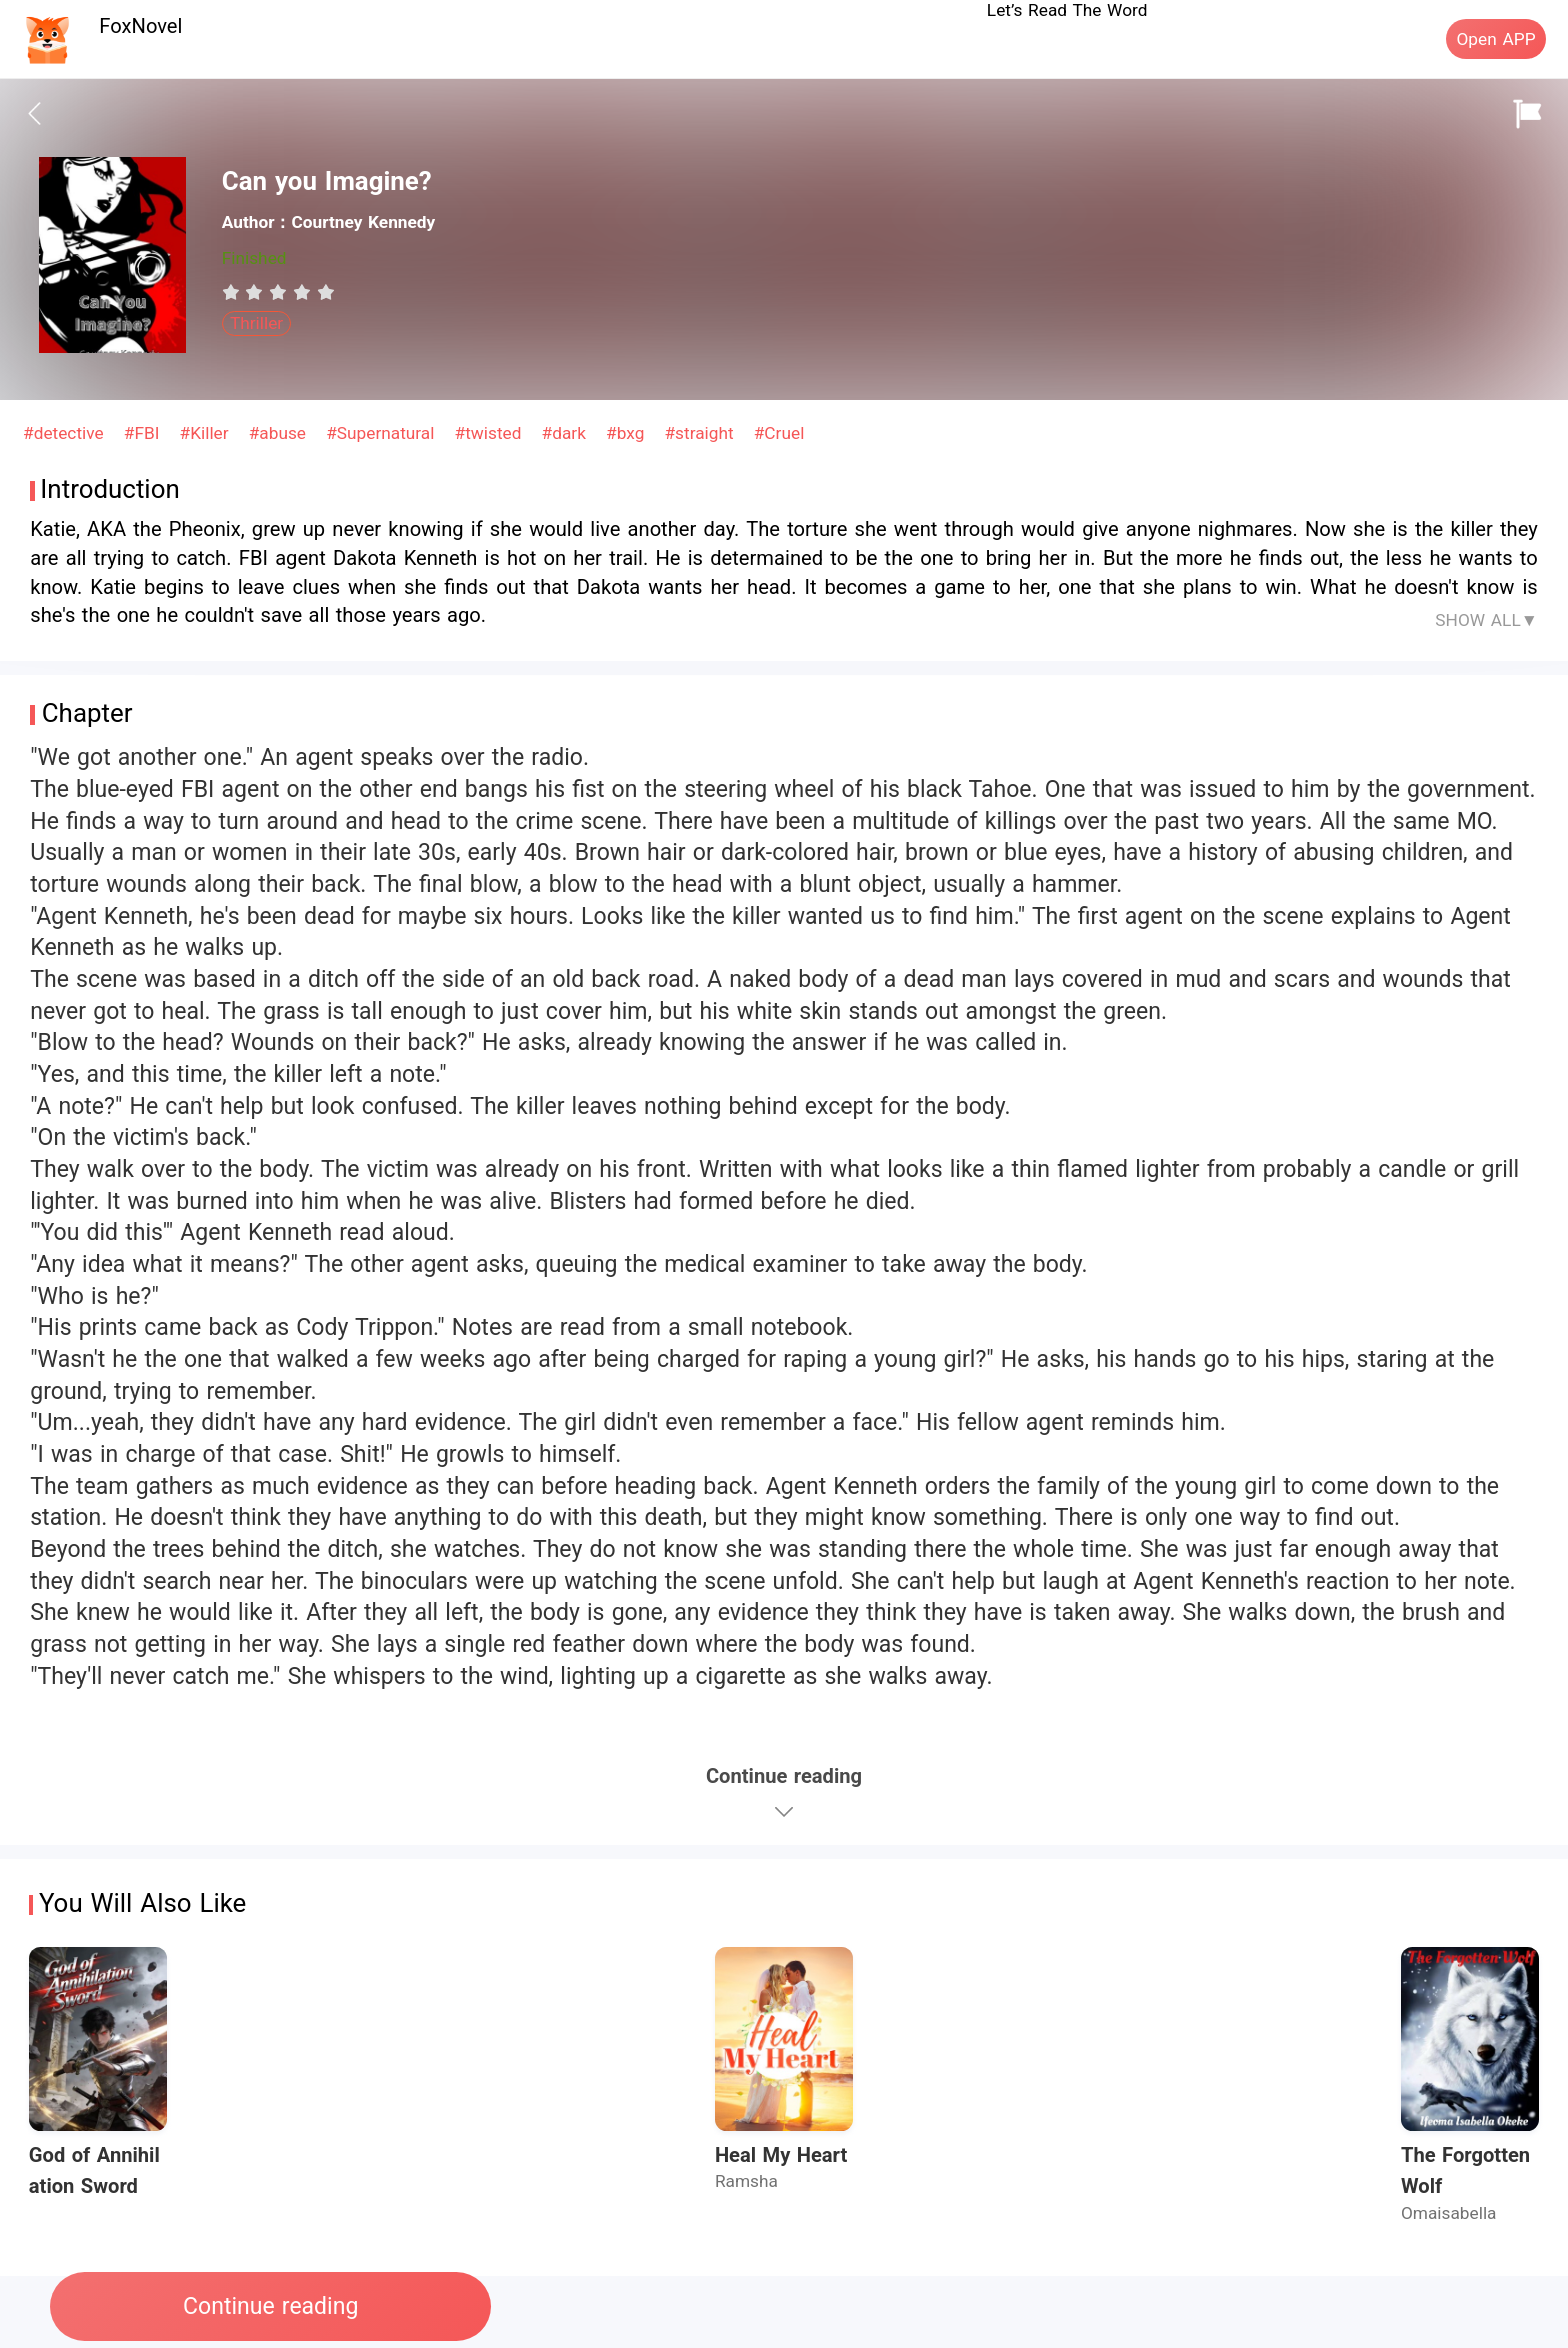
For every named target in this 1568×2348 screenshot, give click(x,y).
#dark (567, 433)
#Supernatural (383, 433)
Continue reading (270, 2306)
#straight (701, 433)
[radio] (234, 292)
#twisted (491, 433)
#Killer (207, 433)
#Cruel (779, 433)
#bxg (628, 433)
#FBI (144, 433)
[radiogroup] (278, 292)
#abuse (280, 433)
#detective (66, 433)
